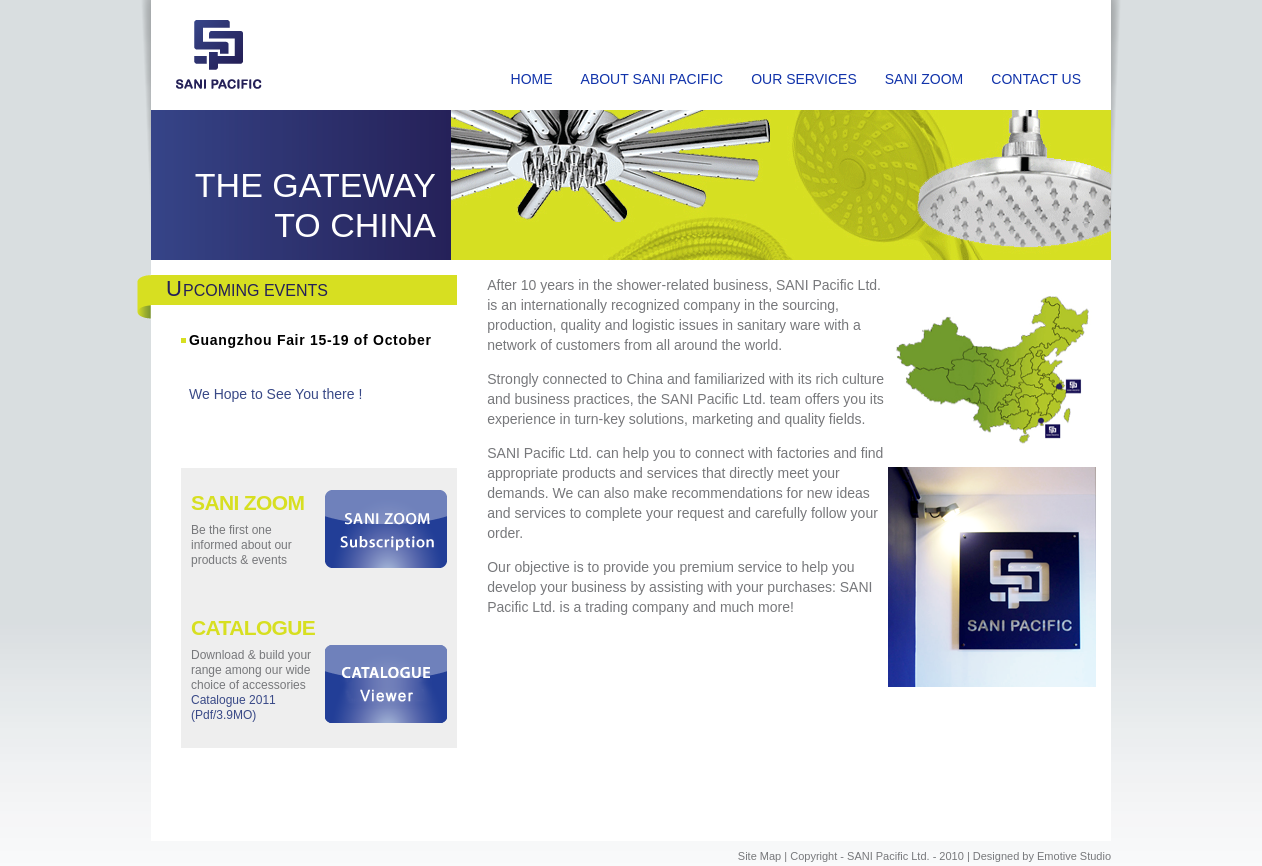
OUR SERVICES (804, 79)
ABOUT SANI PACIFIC (652, 79)
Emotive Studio (1074, 856)
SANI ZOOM (924, 79)
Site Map (759, 856)
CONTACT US (1036, 79)
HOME (532, 79)
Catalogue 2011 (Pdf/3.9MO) (233, 707)
